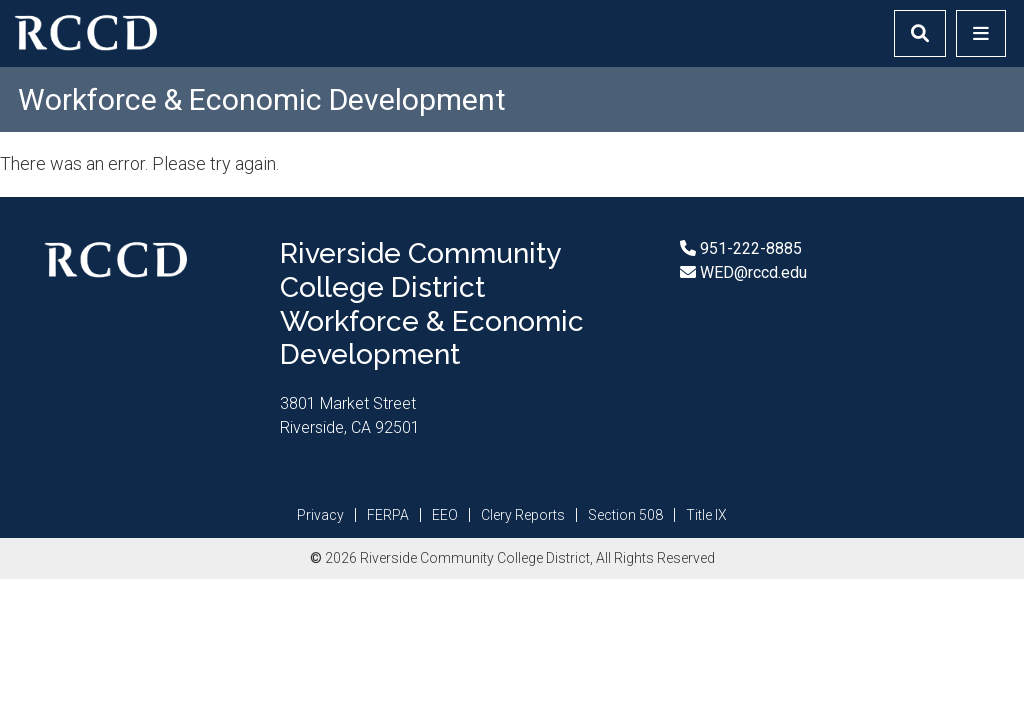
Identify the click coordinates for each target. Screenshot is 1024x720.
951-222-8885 (749, 248)
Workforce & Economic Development (262, 99)
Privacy (320, 515)
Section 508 (625, 515)
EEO (445, 515)
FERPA (388, 515)
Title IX (706, 515)
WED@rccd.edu (751, 272)
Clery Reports (523, 515)
